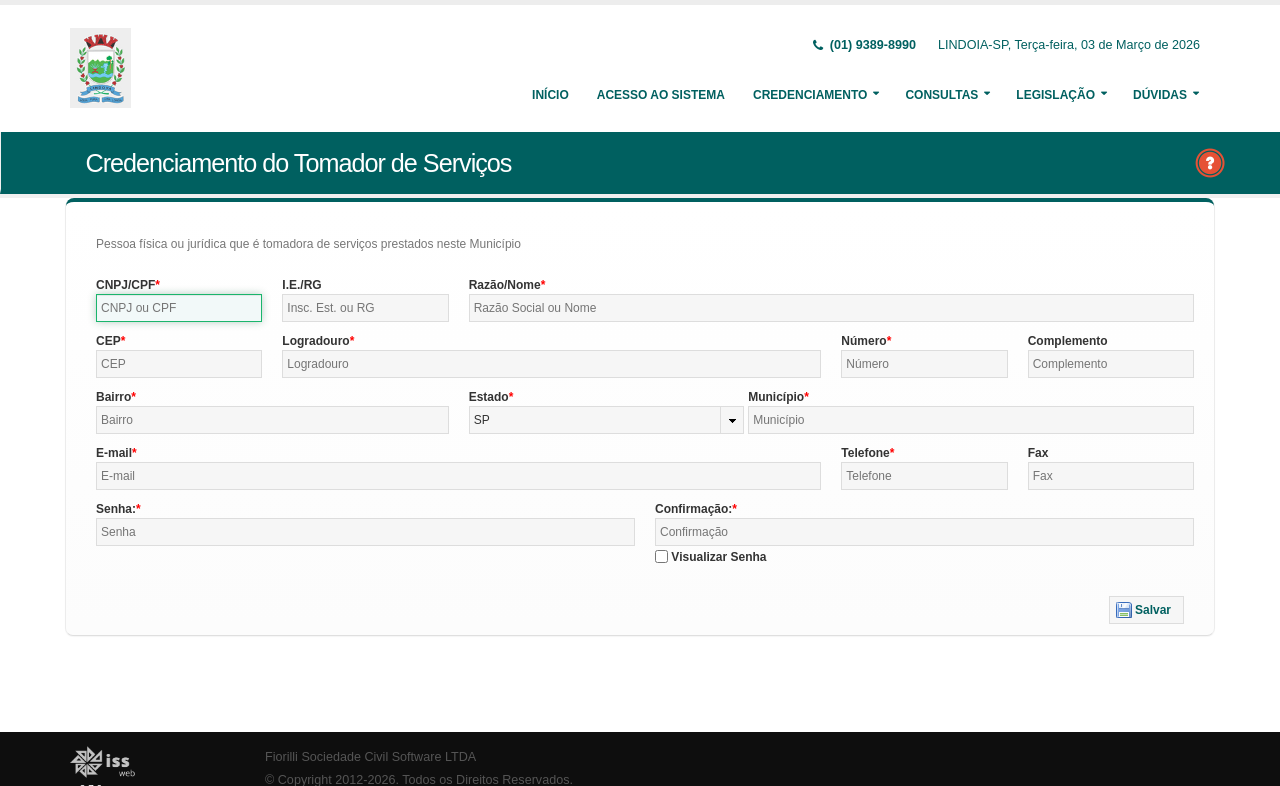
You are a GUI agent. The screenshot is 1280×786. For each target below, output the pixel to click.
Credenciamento (810, 95)
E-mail (114, 453)
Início (550, 95)
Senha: (116, 509)
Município (776, 397)
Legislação (1055, 95)
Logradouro (315, 341)
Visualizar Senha (718, 557)
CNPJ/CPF (125, 285)
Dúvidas (1160, 95)
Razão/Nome (505, 285)
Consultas (941, 95)
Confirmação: (693, 509)
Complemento (1068, 341)
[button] (1146, 610)
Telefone (865, 453)
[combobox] (607, 420)
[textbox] (179, 308)
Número (863, 341)
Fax (1038, 453)
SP (482, 420)
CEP (108, 341)
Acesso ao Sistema (661, 95)
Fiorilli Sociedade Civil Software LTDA (370, 757)
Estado (489, 397)
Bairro (113, 397)
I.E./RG (301, 285)
